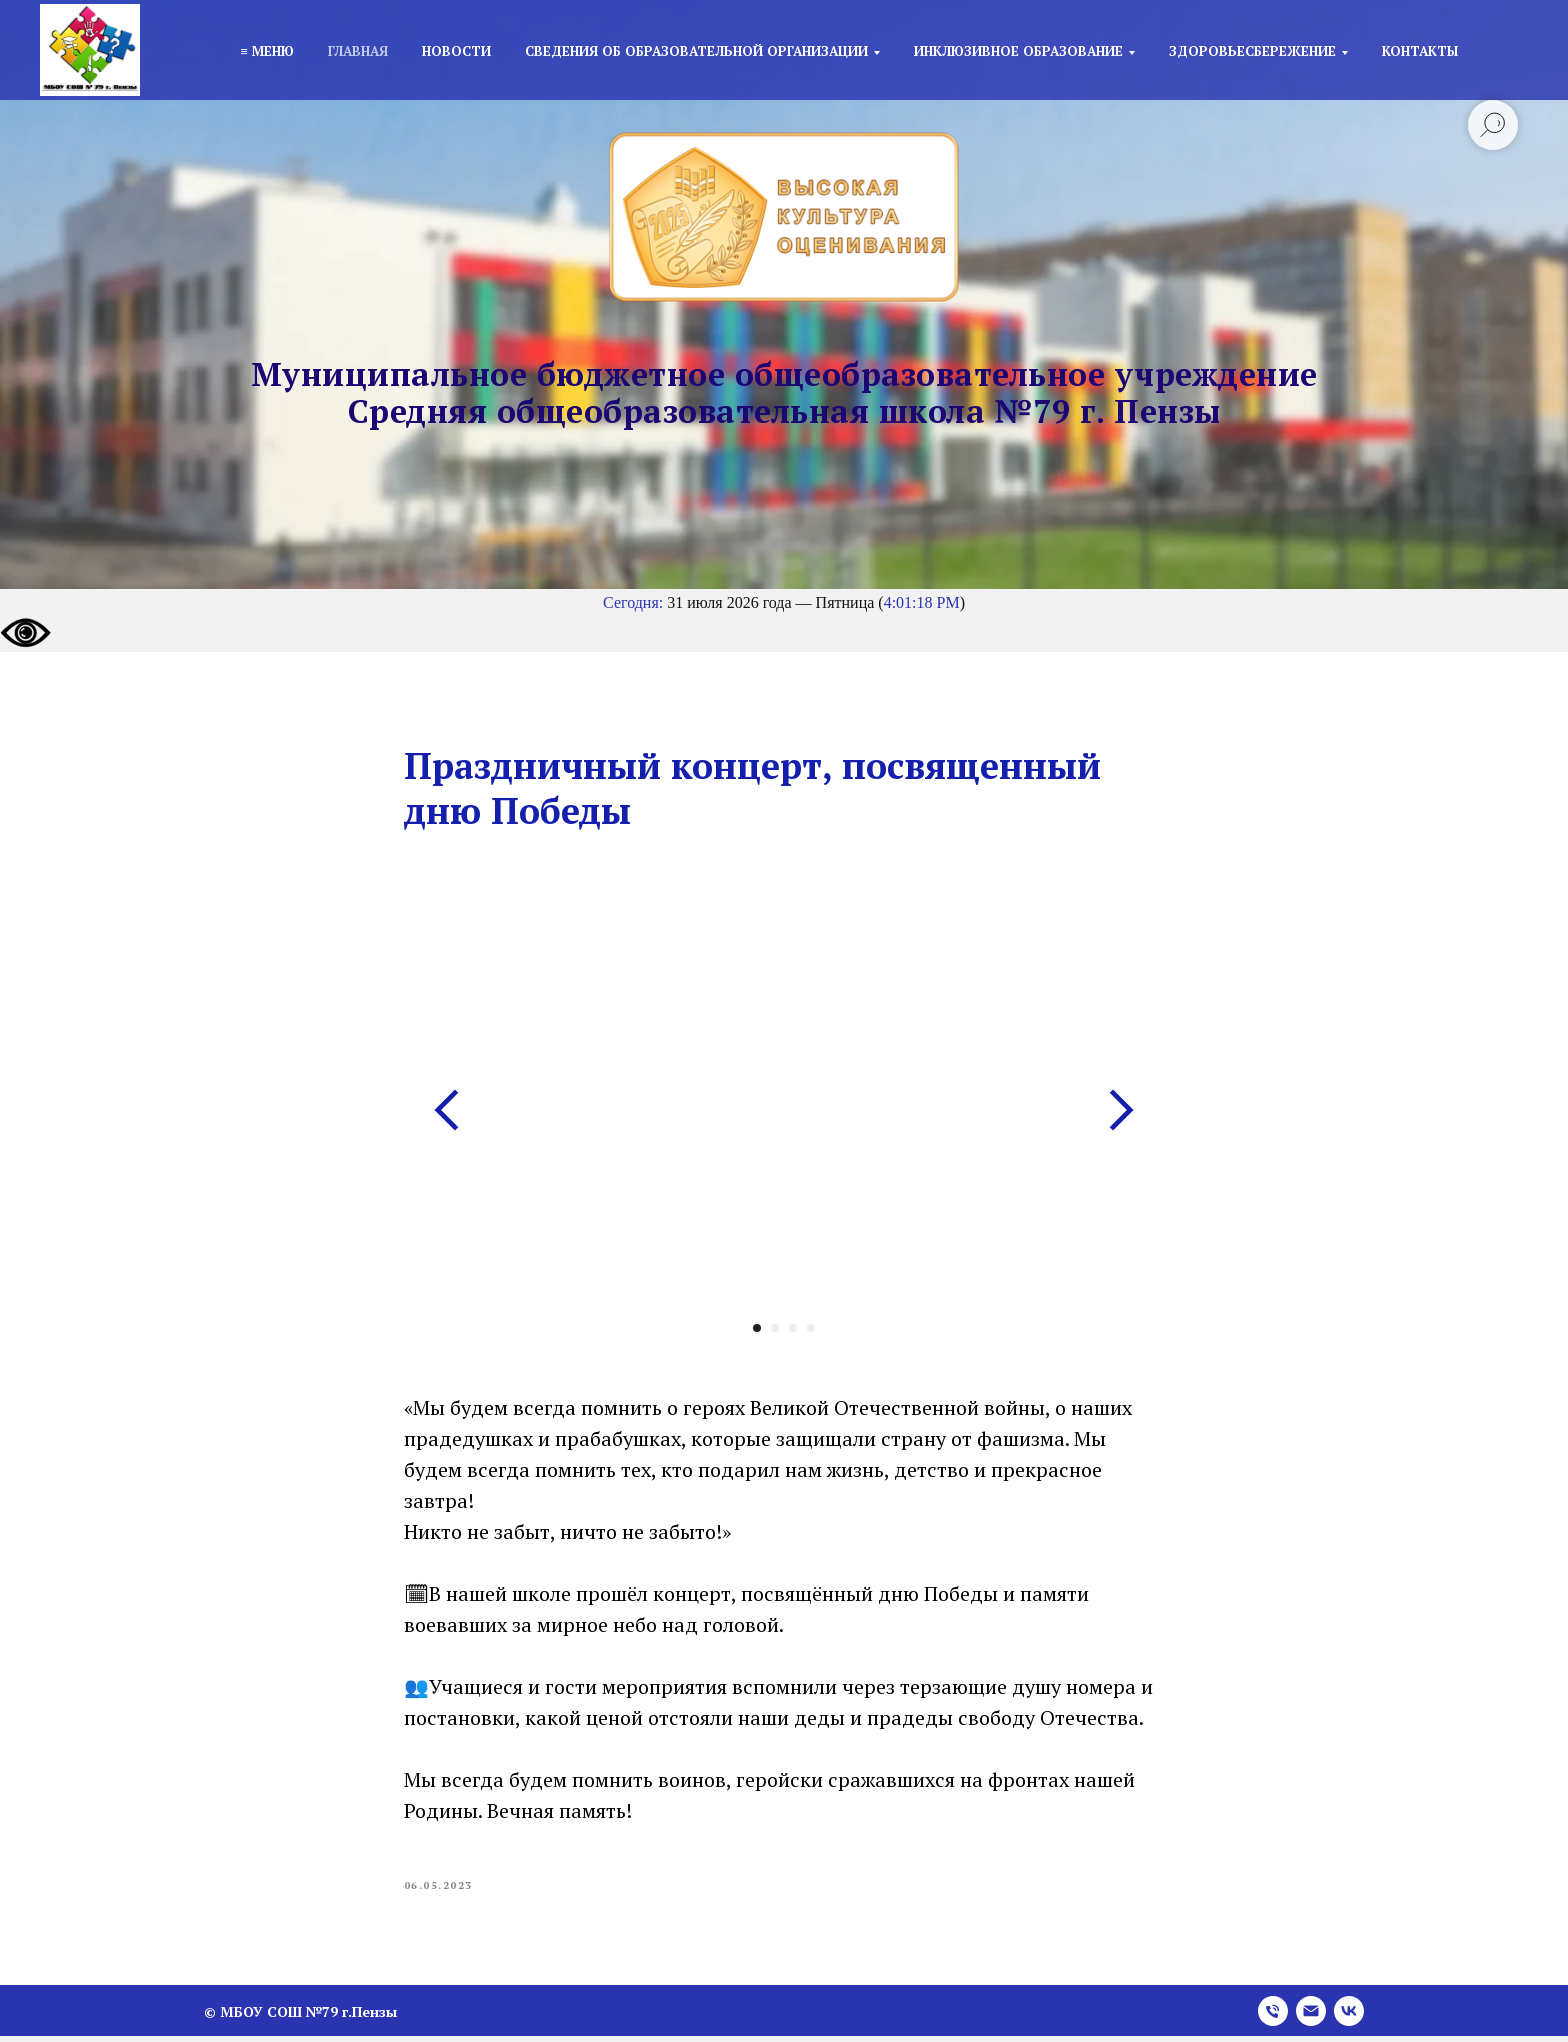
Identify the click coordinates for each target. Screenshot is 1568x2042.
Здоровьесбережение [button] (1252, 51)
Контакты (1420, 51)
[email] (1311, 2017)
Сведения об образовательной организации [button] (696, 51)
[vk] (1349, 2017)
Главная (358, 51)
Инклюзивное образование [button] (1018, 51)
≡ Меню (266, 51)
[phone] (1273, 2017)
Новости (456, 51)
